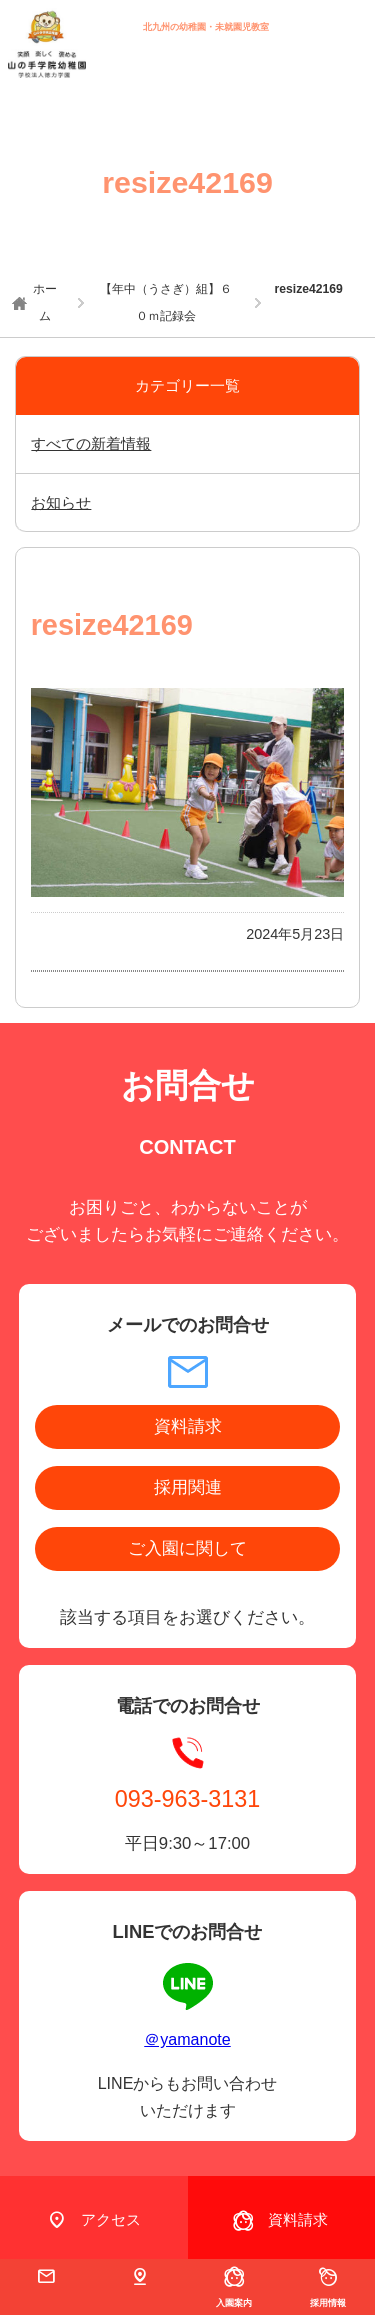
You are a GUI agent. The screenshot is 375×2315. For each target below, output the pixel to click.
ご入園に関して (187, 1548)
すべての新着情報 (91, 443)
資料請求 (188, 1426)
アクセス (111, 2219)
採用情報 (328, 2303)
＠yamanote (187, 2039)
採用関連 (188, 1487)
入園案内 (234, 2303)
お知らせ (61, 502)
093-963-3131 (188, 1799)
